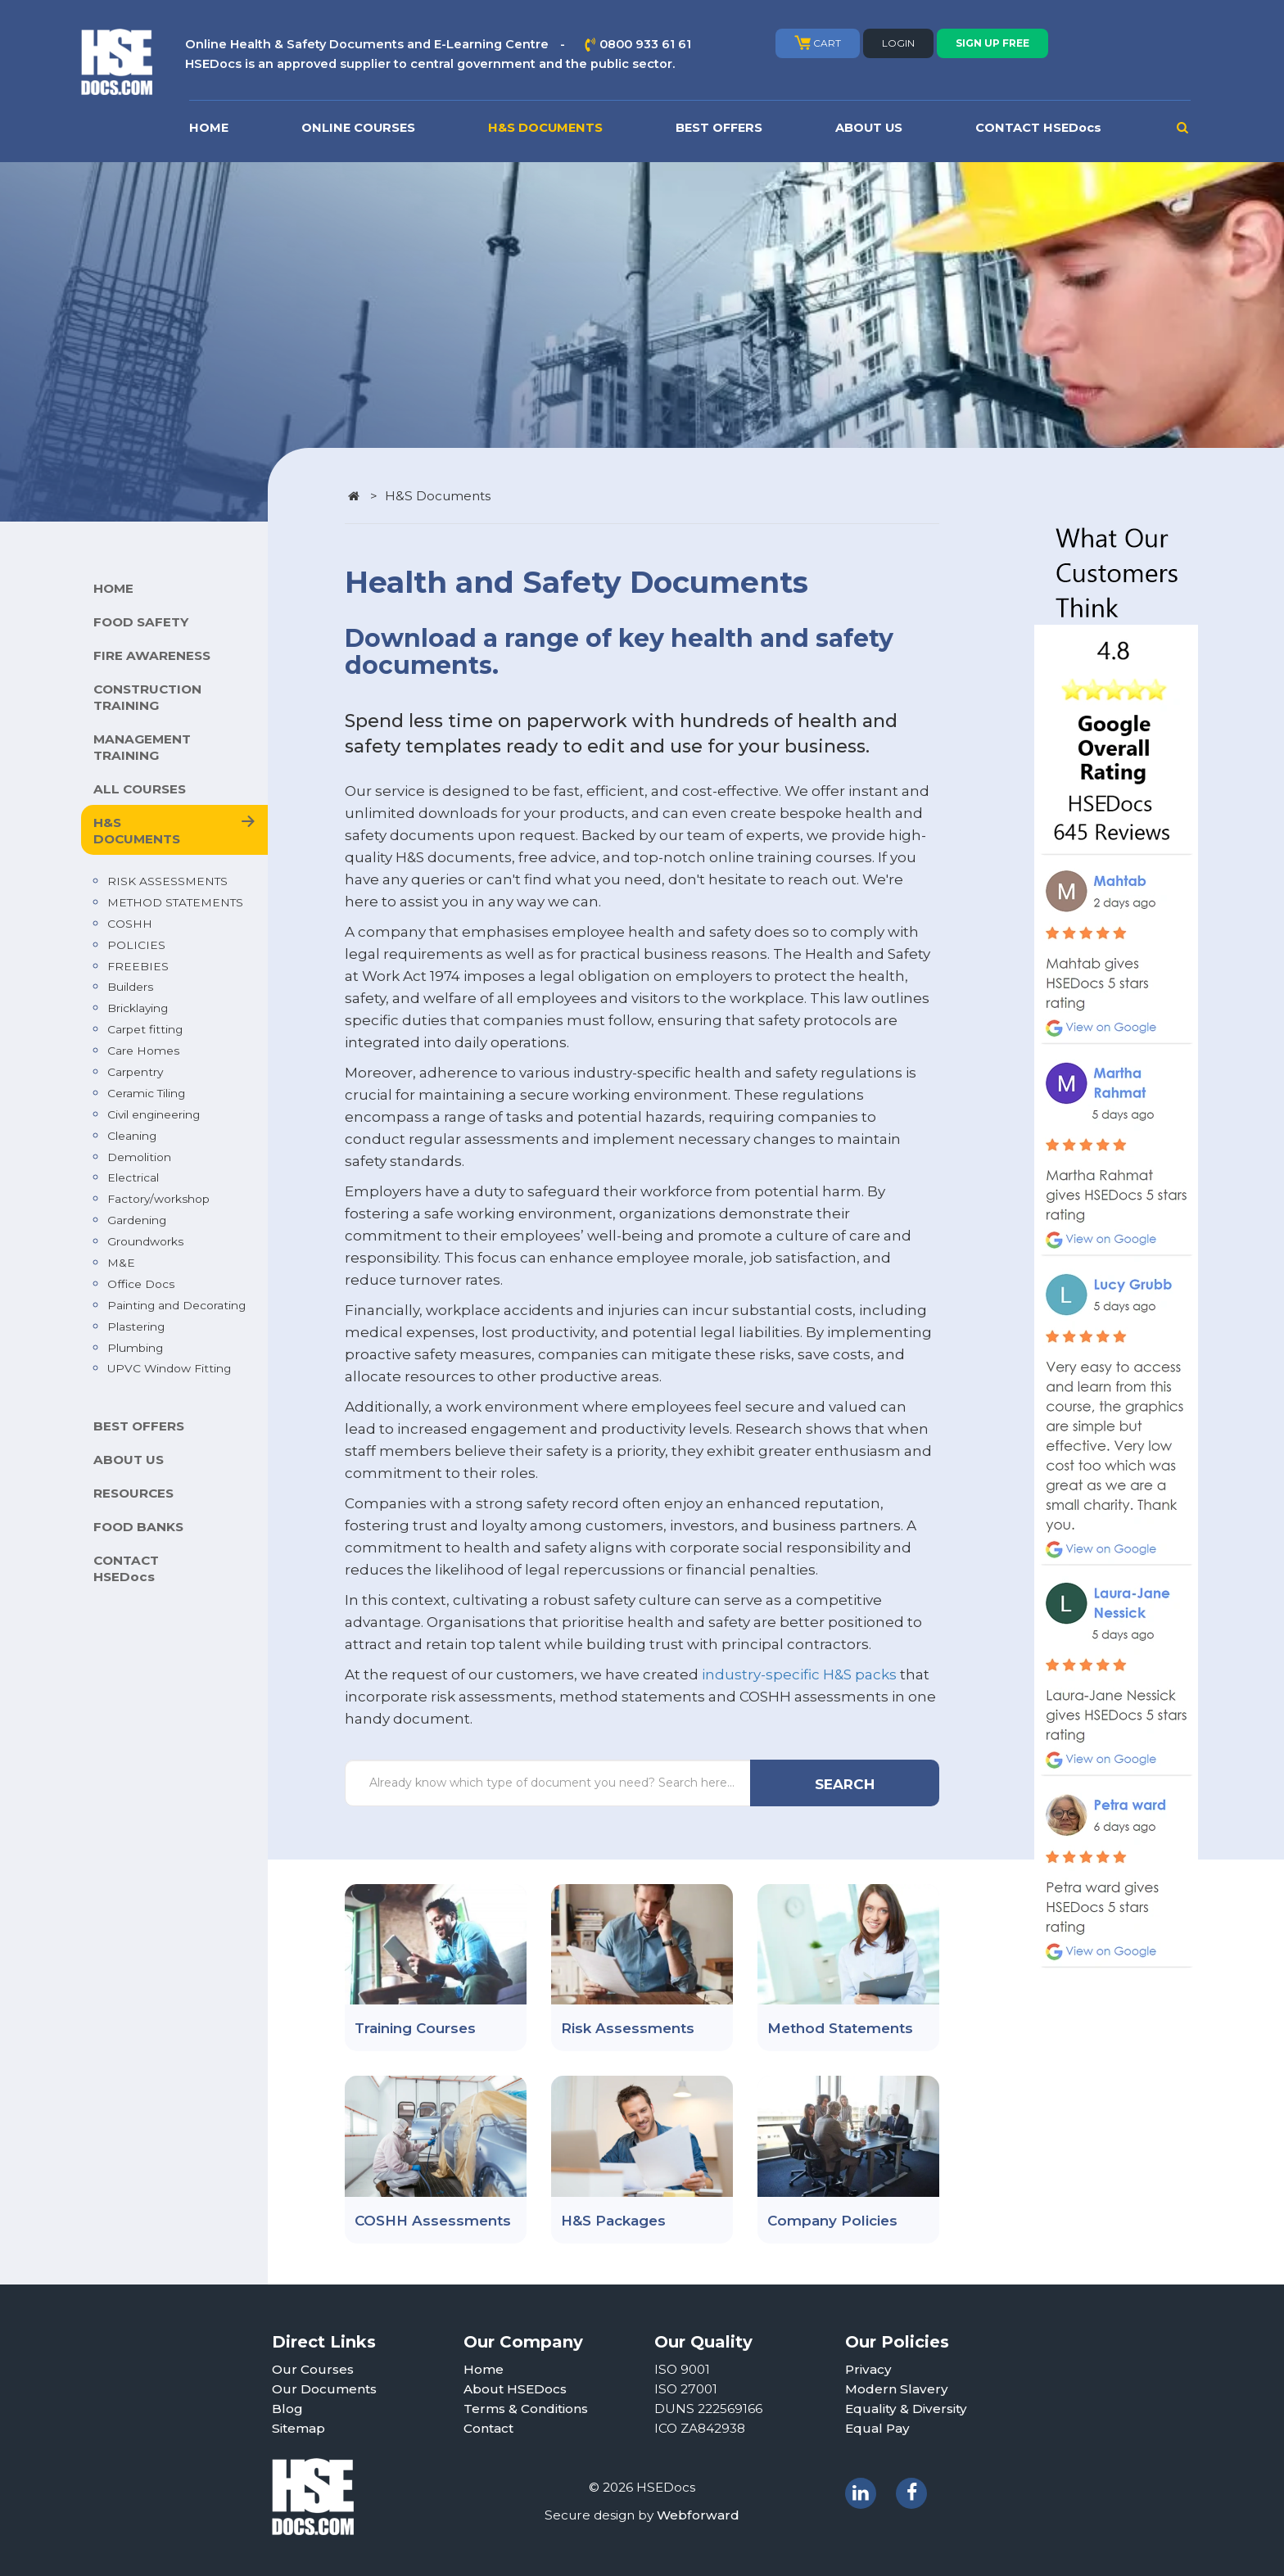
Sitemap (298, 2428)
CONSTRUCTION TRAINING (147, 697)
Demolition (139, 1157)
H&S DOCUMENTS (545, 127)
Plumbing (135, 1347)
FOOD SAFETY (140, 622)
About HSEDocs (515, 2389)
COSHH (129, 923)
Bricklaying (137, 1008)
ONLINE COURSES (358, 127)
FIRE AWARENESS (151, 655)
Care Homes (143, 1050)
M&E (121, 1262)
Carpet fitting (145, 1029)
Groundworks (145, 1241)
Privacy (868, 2369)
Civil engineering (153, 1114)
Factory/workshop (158, 1198)
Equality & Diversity (906, 2408)
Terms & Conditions (525, 2408)
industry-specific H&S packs (799, 1674)
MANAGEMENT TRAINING (142, 747)
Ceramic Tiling (146, 1093)
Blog (287, 2408)
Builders (130, 986)
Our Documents (324, 2389)
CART (817, 42)
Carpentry (135, 1071)
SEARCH (845, 1784)
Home (483, 2369)
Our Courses (313, 2369)
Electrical (133, 1177)
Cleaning (131, 1135)
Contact (488, 2428)
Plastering (136, 1326)
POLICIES (136, 944)
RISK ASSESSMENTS (167, 881)
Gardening (136, 1220)
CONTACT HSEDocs (1038, 127)
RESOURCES (133, 1493)
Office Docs (140, 1283)
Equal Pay (877, 2428)
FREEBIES (138, 966)
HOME (208, 127)
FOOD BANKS (138, 1526)
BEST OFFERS (719, 127)
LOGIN (898, 43)
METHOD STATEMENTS (175, 902)
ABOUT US (868, 127)
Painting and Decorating (176, 1305)
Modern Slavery (896, 2389)
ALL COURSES (139, 789)
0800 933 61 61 (645, 44)
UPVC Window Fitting (169, 1368)
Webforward (698, 2515)
